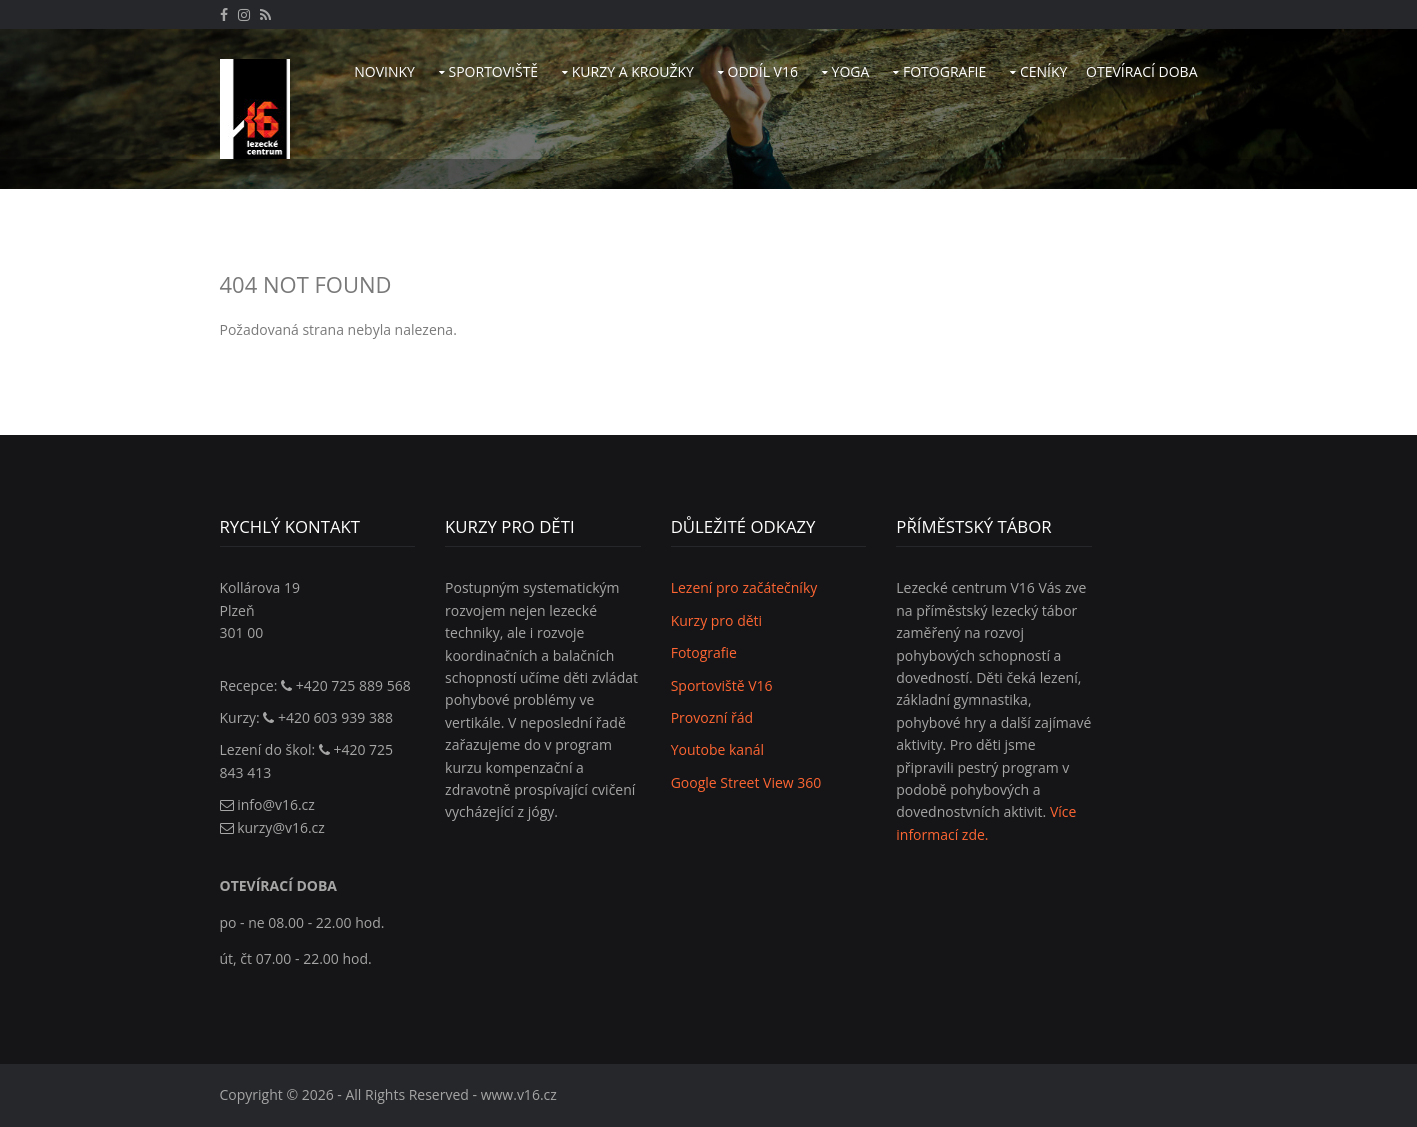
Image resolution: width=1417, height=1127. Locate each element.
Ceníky (1043, 71)
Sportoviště (494, 71)
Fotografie (944, 71)
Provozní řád (712, 717)
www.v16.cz (519, 1094)
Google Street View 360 (746, 782)
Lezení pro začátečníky (744, 587)
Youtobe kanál (717, 749)
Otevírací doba (1141, 71)
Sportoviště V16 (722, 685)
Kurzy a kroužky (633, 71)
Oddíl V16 (763, 71)
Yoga (851, 71)
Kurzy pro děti (716, 620)
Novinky (384, 71)
